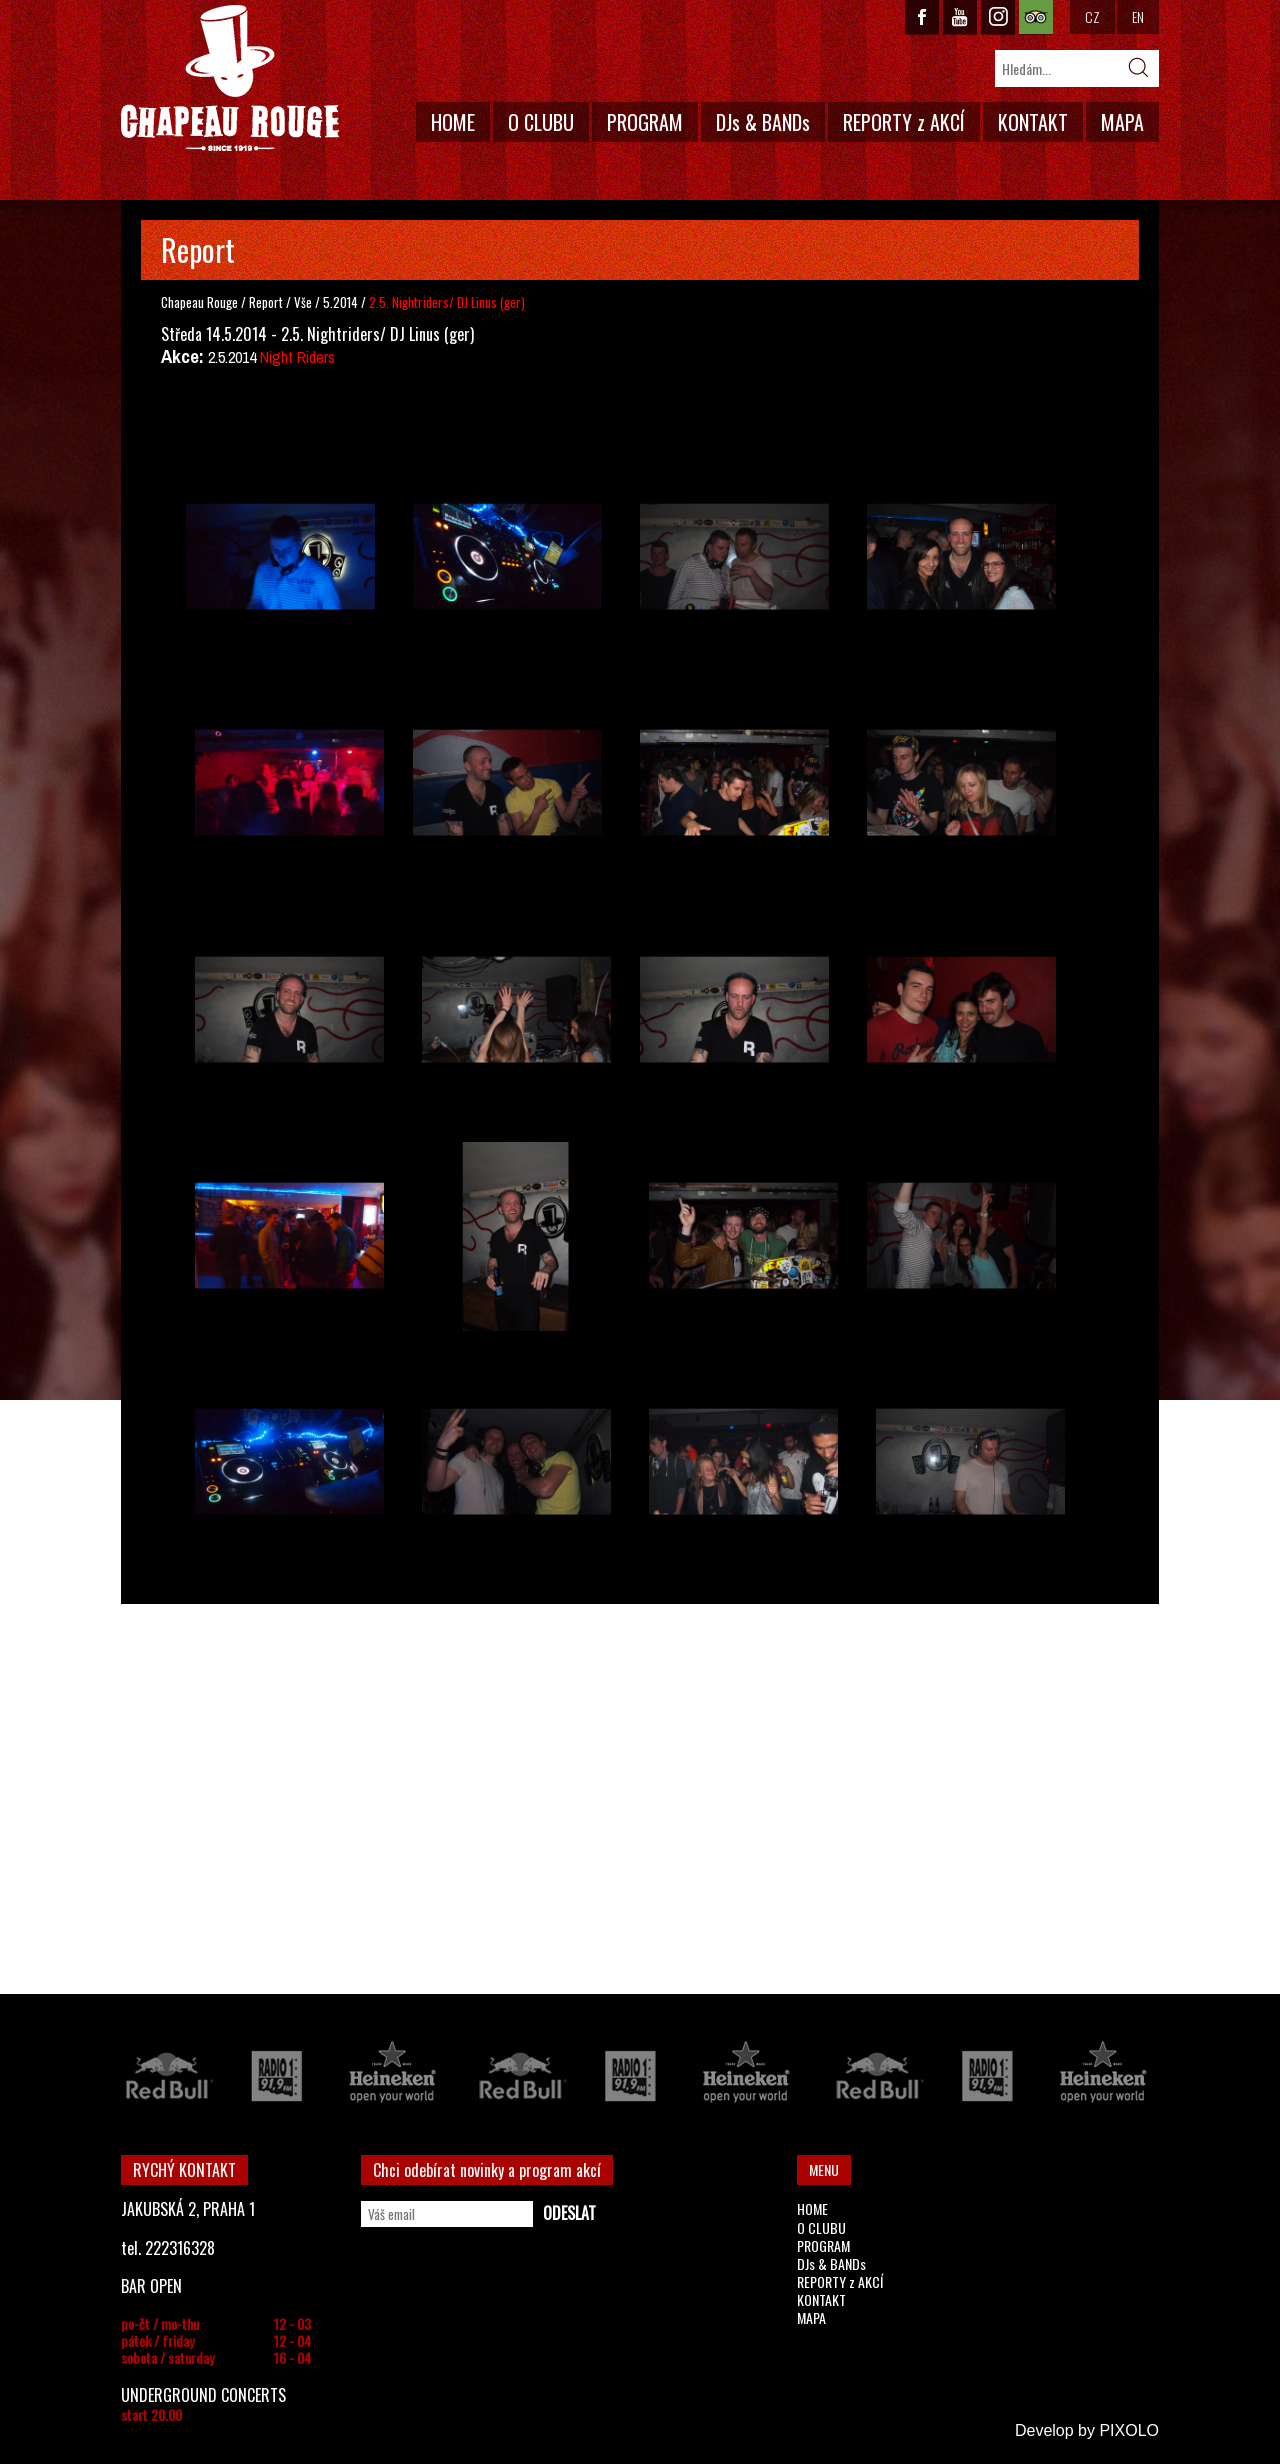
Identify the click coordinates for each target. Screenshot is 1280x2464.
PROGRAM (645, 122)
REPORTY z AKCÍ (904, 122)
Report (266, 302)
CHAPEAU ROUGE (230, 78)
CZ (1092, 16)
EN (1138, 16)
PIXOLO (1129, 2430)
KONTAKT (1033, 122)
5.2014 (340, 302)
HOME (453, 122)
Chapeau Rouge (199, 302)
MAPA (1122, 122)
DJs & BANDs (763, 122)
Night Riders (297, 357)
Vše (304, 302)
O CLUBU (541, 122)
